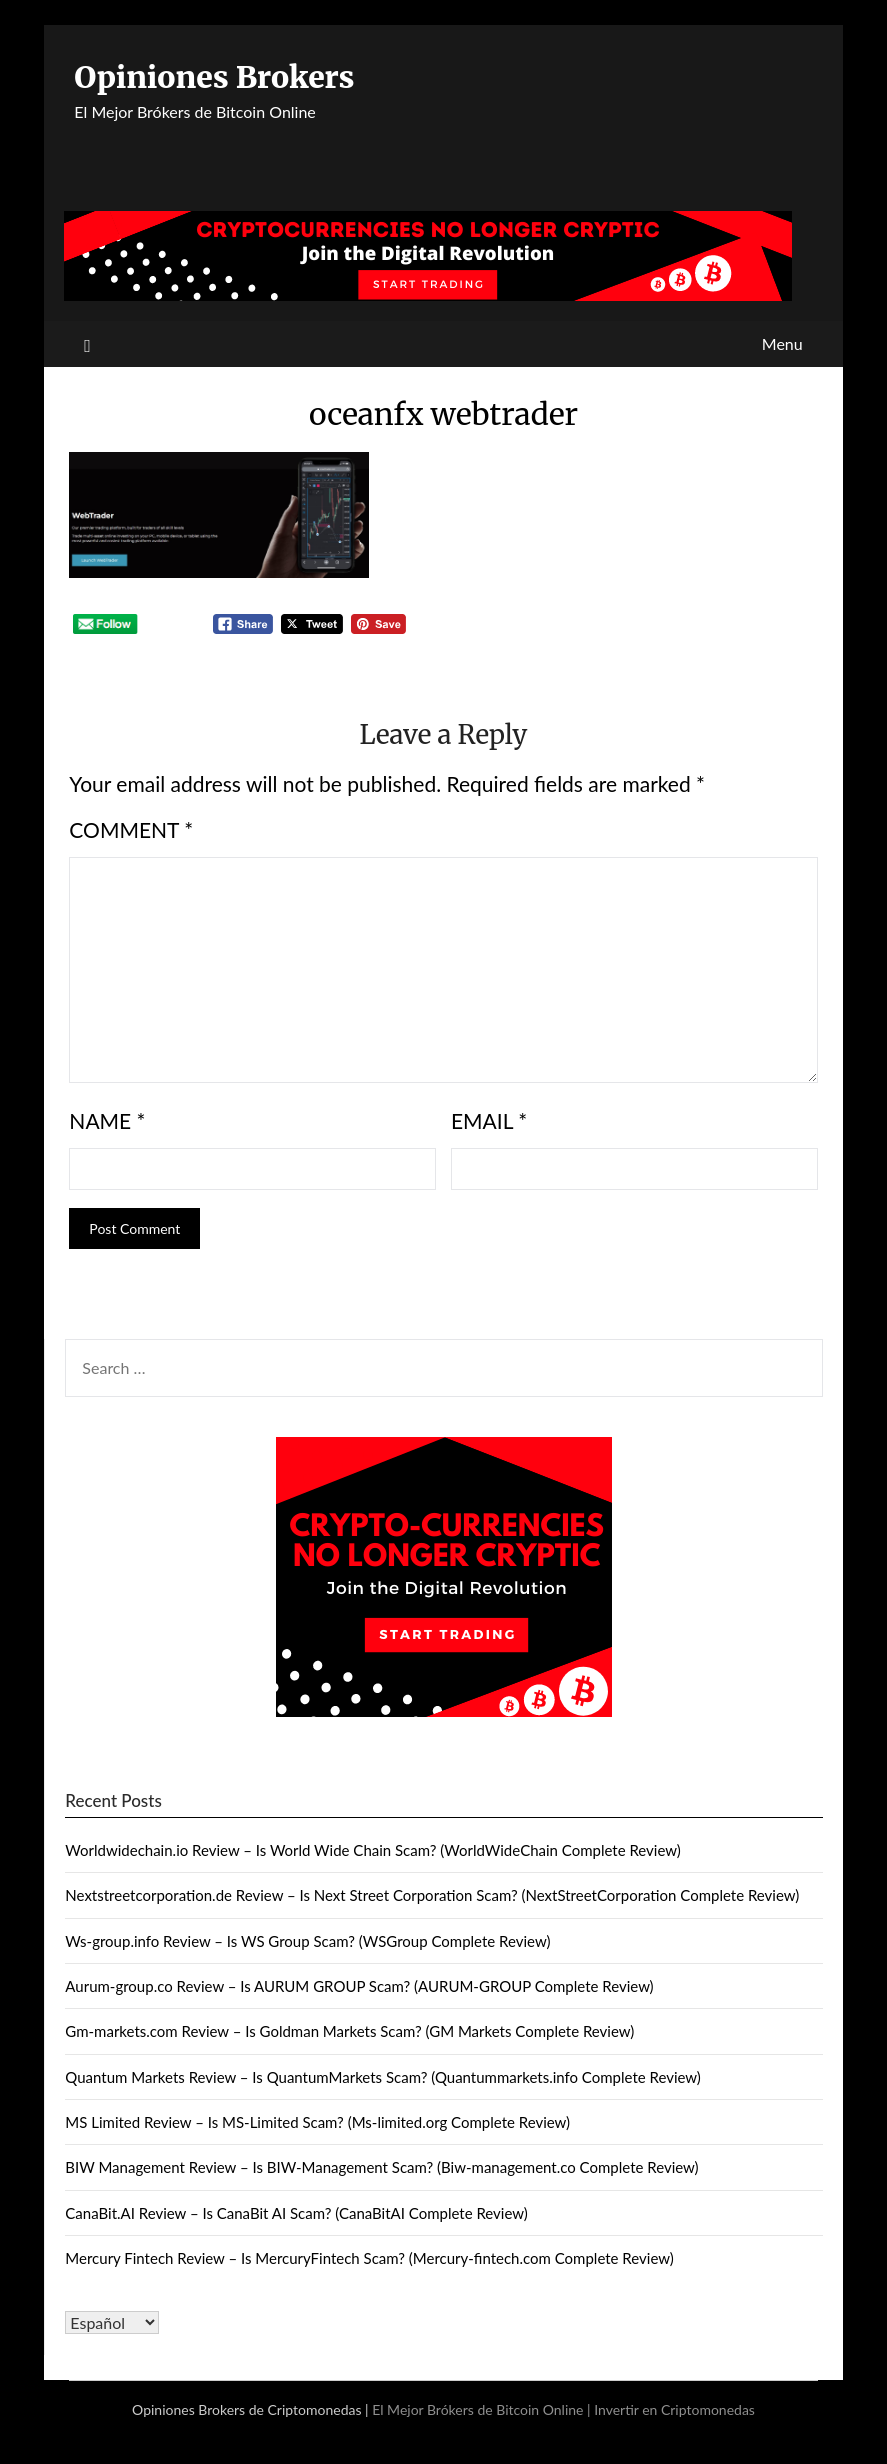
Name (107, 1120)
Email (489, 1120)
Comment (131, 829)
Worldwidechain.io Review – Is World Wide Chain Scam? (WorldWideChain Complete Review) (372, 1850)
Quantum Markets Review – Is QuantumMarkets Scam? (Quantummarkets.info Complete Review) (383, 2077)
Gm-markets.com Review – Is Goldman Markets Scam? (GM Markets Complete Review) (349, 2031)
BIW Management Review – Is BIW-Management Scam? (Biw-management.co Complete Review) (381, 2167)
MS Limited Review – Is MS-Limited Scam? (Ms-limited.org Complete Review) (317, 2122)
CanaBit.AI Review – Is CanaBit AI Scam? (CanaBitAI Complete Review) (296, 2213)
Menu (782, 343)
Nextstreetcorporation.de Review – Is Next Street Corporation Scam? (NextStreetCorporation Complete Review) (432, 1895)
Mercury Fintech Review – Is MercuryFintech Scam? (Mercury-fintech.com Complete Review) (369, 2258)
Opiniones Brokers (214, 77)
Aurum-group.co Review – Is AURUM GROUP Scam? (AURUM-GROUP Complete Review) (359, 1986)
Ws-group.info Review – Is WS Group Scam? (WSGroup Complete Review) (307, 1941)
